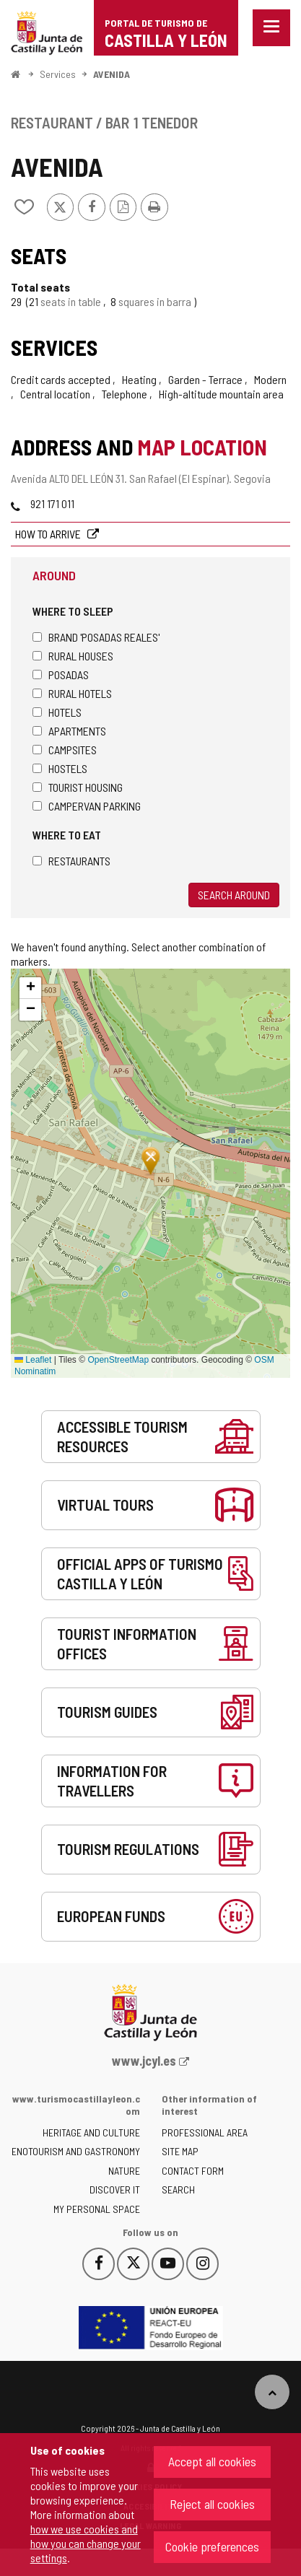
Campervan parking (86, 806)
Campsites (64, 749)
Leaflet (32, 1360)
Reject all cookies (212, 2504)
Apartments (69, 731)
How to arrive (49, 534)
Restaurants (71, 861)
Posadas (60, 674)
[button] (30, 988)
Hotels (57, 712)
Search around (234, 894)
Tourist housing (77, 787)
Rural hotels (72, 693)
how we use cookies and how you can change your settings (85, 2543)
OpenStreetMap (118, 1360)
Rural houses (72, 656)
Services (58, 74)
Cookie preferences (212, 2546)
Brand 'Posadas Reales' (96, 637)
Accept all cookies (212, 2461)
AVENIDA (111, 74)
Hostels (59, 768)
